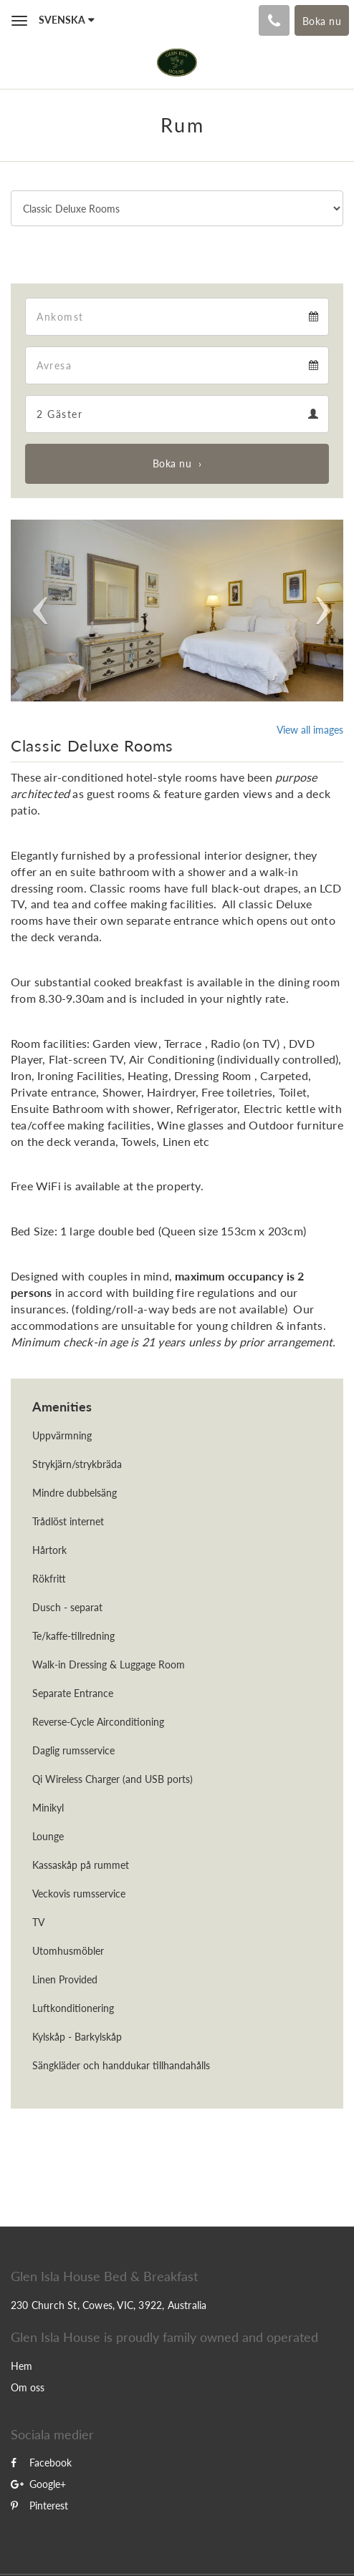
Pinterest (39, 2505)
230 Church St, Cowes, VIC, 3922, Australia (108, 2305)
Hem (21, 2366)
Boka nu (172, 463)
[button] (36, 610)
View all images (310, 730)
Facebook (41, 2462)
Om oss (27, 2387)
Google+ (38, 2484)
